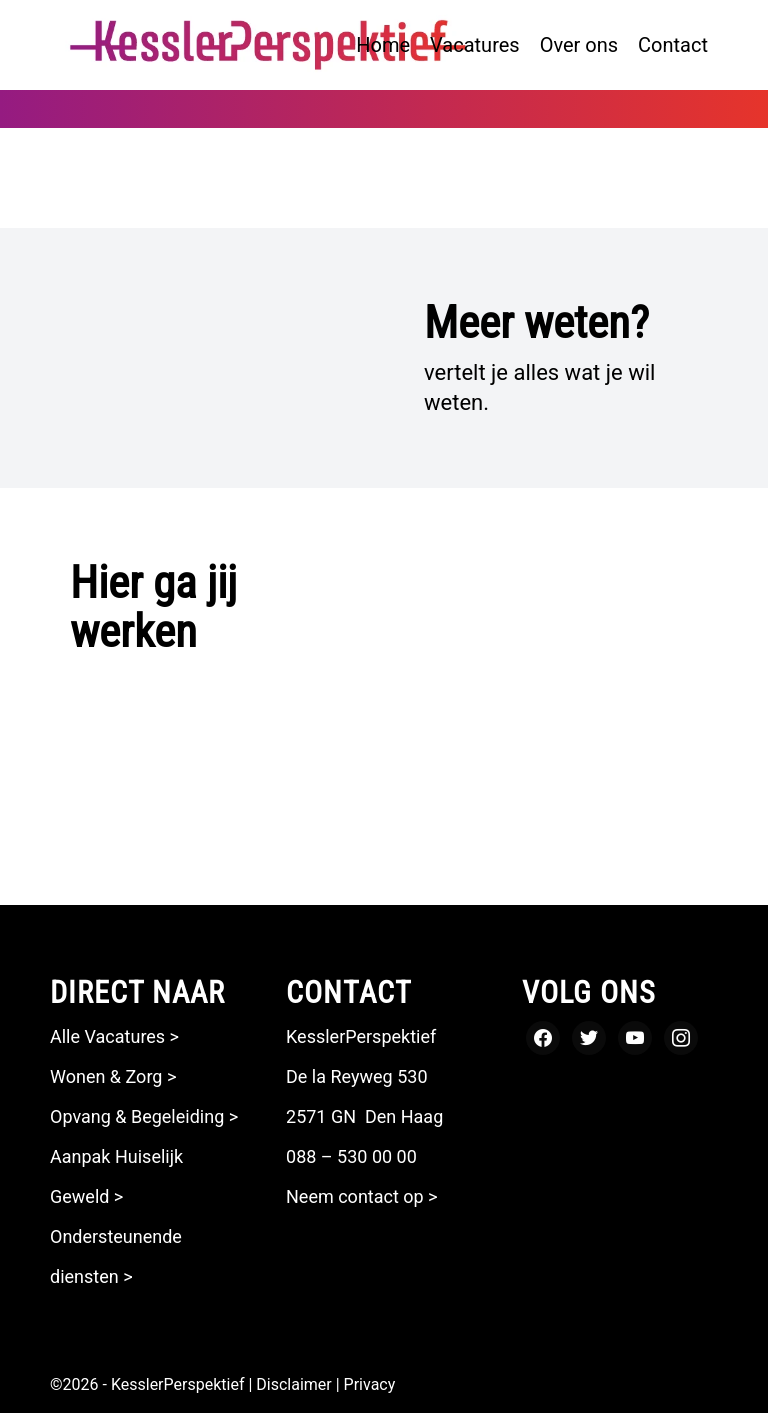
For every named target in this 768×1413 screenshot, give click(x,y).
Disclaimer (293, 1384)
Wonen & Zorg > (113, 1076)
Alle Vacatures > (114, 1036)
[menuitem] (383, 45)
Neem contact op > (362, 1196)
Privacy (370, 1384)
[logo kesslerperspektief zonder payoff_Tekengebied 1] (268, 45)
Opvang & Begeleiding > (144, 1116)
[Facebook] (543, 1036)
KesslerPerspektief (178, 1384)
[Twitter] (589, 1036)
